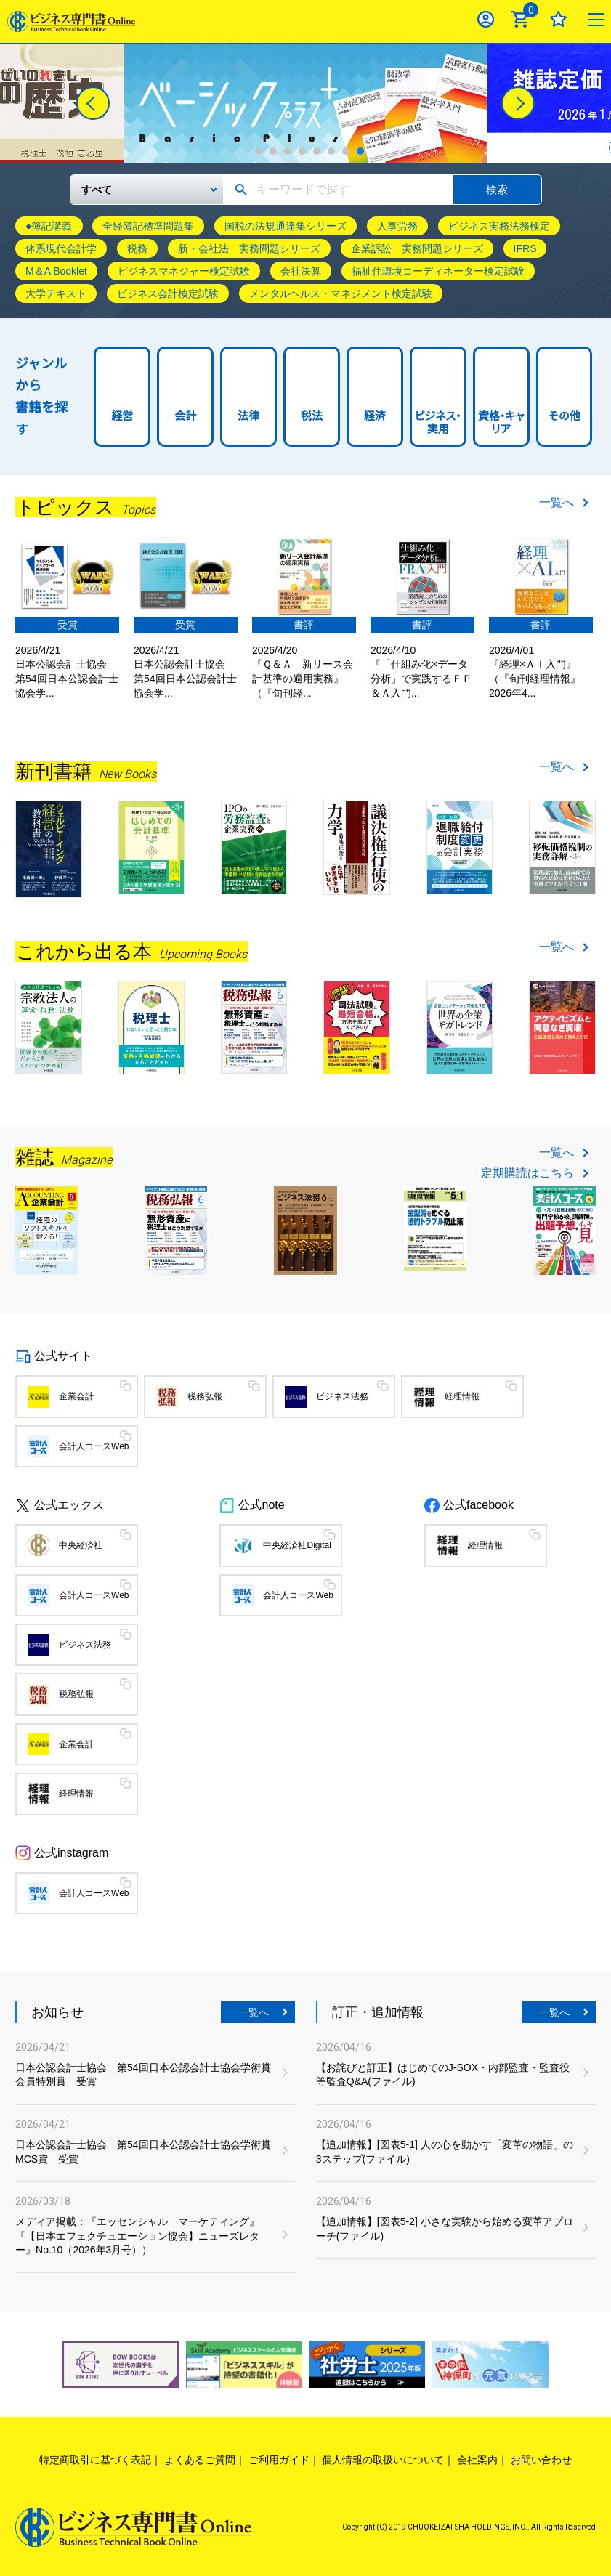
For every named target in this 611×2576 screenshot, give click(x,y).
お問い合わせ (541, 2460)
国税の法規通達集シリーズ (285, 226)
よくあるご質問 (199, 2460)
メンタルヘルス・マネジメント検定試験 (340, 293)
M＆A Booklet (56, 271)
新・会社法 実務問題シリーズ (249, 248)
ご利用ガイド (278, 2460)
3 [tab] (287, 151)
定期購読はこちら (527, 1173)
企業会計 (76, 1396)
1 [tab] (258, 151)
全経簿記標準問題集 (148, 226)
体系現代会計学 (61, 248)
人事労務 (397, 226)
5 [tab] (316, 151)
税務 (137, 248)
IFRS (525, 248)
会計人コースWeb (94, 1446)
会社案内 (477, 2460)
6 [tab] (331, 151)
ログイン (485, 19)
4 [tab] (302, 151)
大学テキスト (55, 293)
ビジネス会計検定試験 (168, 293)
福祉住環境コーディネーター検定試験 (438, 271)
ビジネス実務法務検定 (499, 226)
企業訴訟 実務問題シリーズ (417, 248)
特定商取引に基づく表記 (95, 2460)
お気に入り (558, 19)
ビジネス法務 (342, 1396)
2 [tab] (273, 151)
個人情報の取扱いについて (383, 2460)
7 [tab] (345, 151)
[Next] (518, 103)
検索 (497, 189)
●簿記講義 (48, 226)
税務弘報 (204, 1396)
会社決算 (300, 271)
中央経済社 (80, 1545)
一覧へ (556, 503)
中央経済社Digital (297, 1545)
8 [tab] (360, 151)
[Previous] (93, 103)
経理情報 (462, 1396)
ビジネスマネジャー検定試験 (184, 271)
